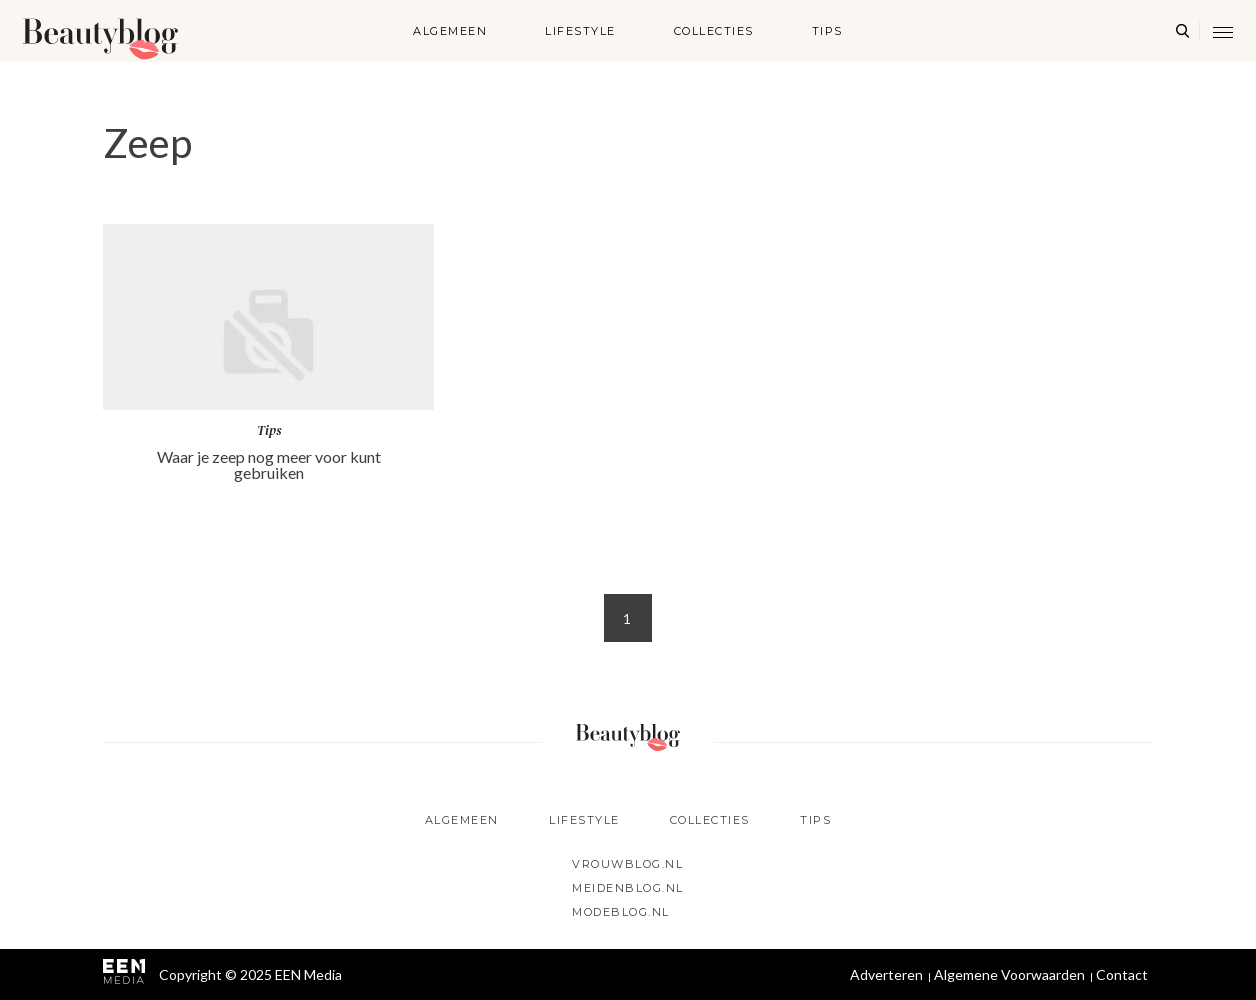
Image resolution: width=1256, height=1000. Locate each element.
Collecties (714, 31)
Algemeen (450, 31)
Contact (1122, 974)
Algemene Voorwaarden (1009, 974)
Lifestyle (580, 31)
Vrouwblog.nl (627, 864)
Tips (827, 31)
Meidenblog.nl (628, 888)
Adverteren (886, 974)
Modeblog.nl (621, 912)
